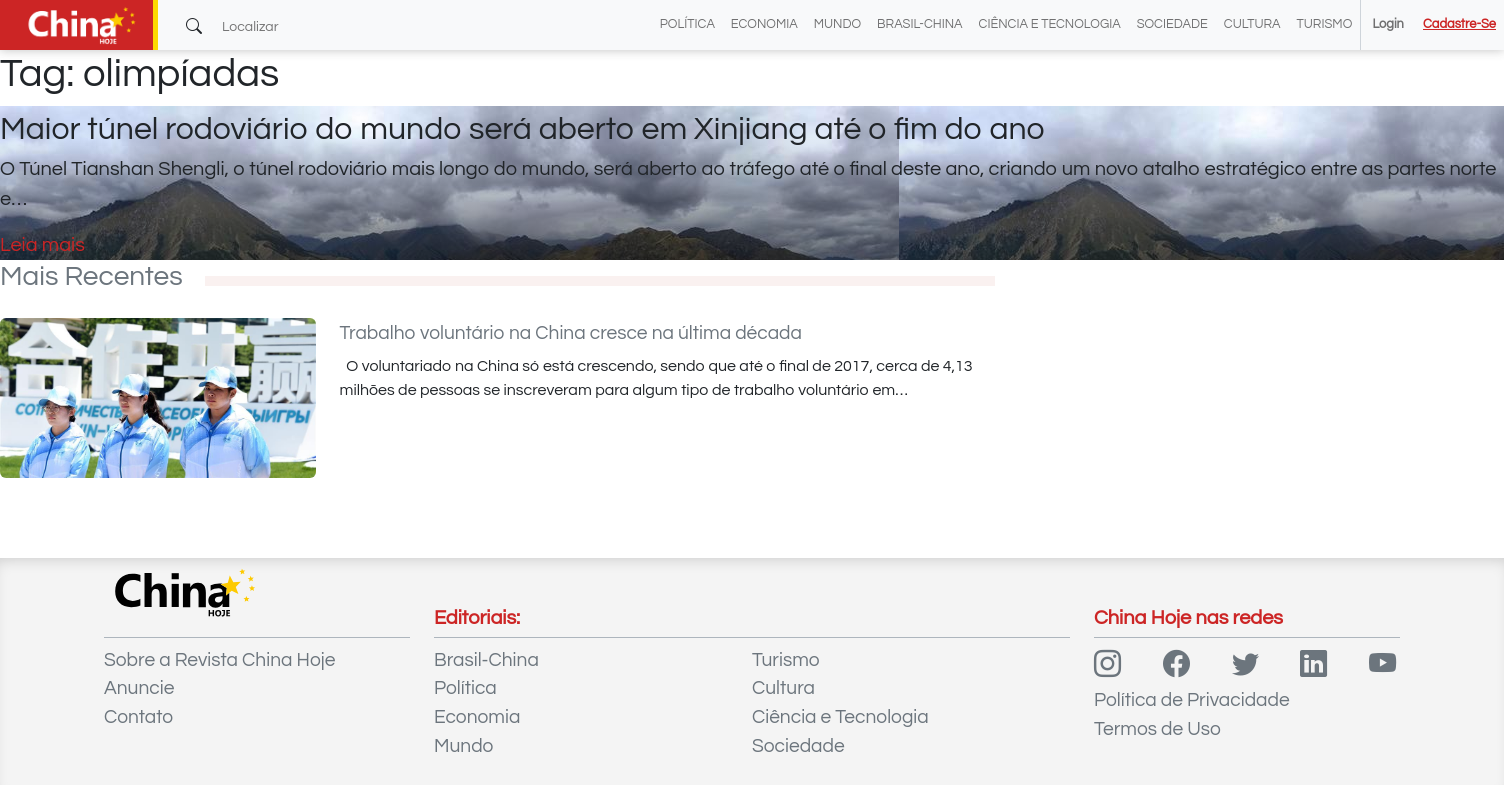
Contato (138, 717)
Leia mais (42, 245)
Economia (764, 24)
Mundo (837, 24)
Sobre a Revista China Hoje (219, 660)
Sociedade (1172, 24)
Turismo (1325, 24)
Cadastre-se (1459, 24)
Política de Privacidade (1192, 700)
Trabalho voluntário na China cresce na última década (571, 333)
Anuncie (139, 688)
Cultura (1252, 24)
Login (1387, 24)
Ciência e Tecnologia (1050, 24)
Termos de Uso (1157, 729)
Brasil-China (919, 24)
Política (687, 24)
